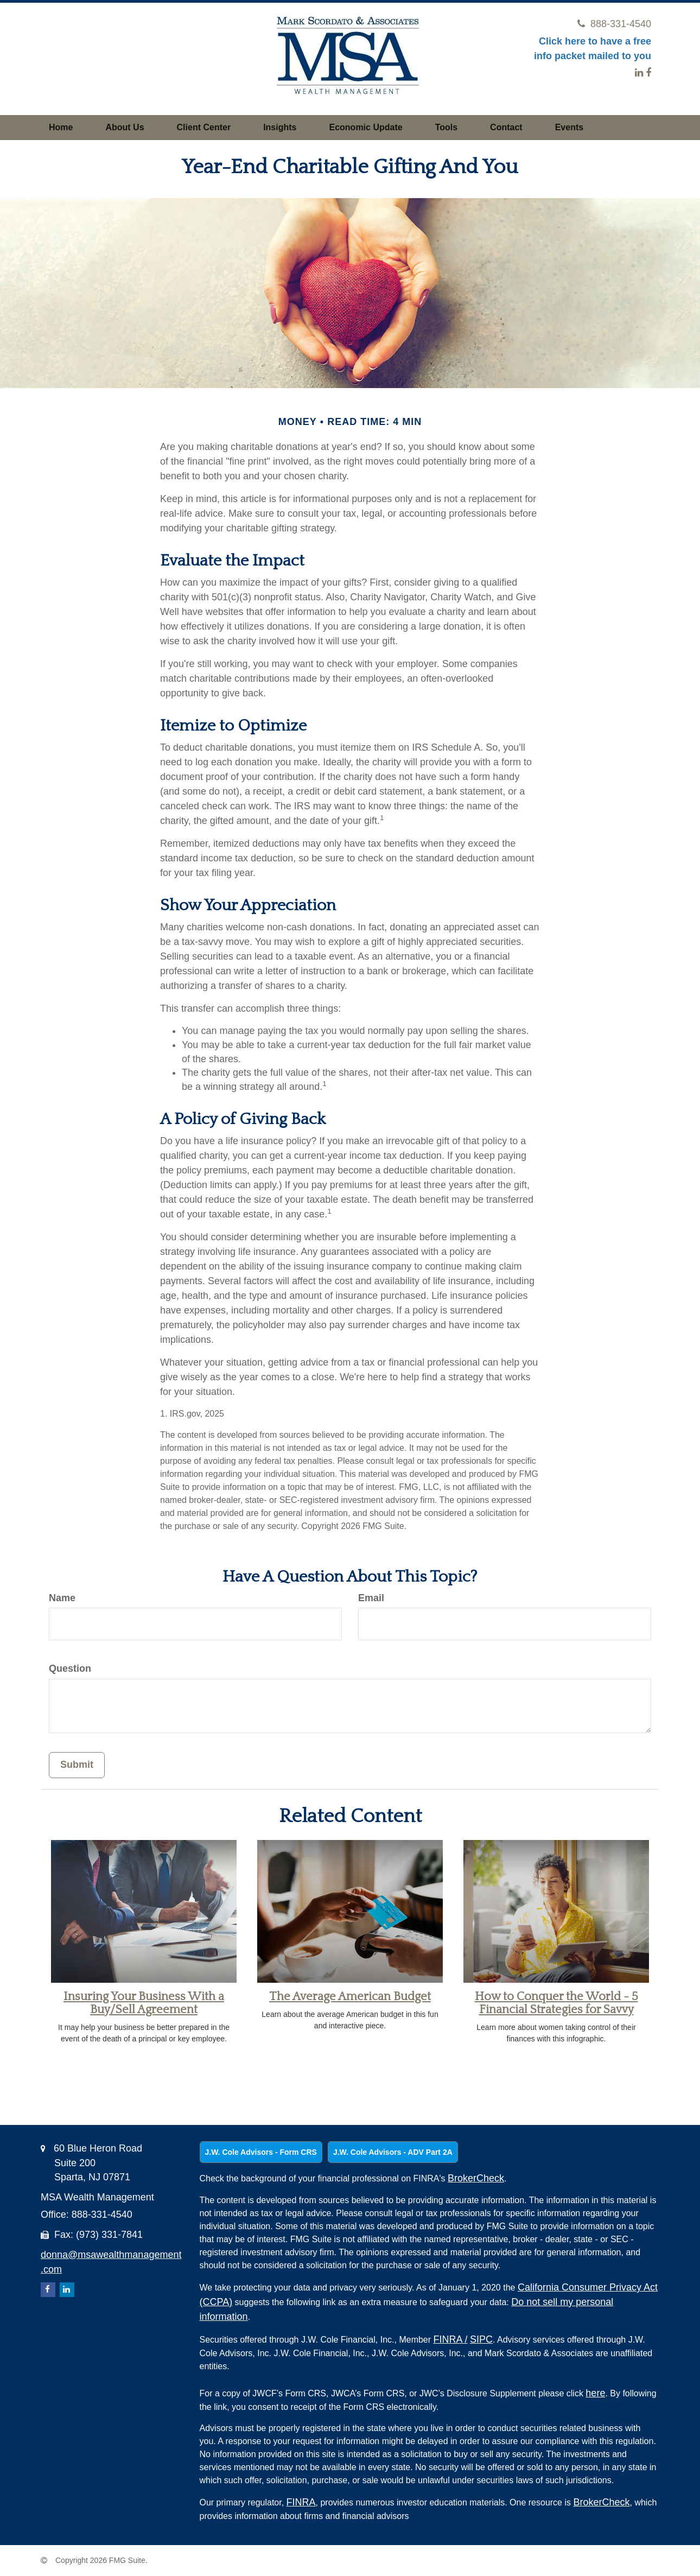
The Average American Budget (350, 1996)
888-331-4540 (614, 23)
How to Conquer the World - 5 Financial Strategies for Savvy (556, 2003)
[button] (124, 127)
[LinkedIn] (639, 72)
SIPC (481, 2339)
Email (371, 1597)
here (595, 2393)
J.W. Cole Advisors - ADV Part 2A (393, 2152)
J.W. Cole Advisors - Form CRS (261, 2152)
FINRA (451, 2339)
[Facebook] (648, 72)
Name (62, 1597)
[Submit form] (77, 1765)
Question (70, 1668)
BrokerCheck (476, 2178)
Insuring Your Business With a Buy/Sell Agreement (143, 2003)
